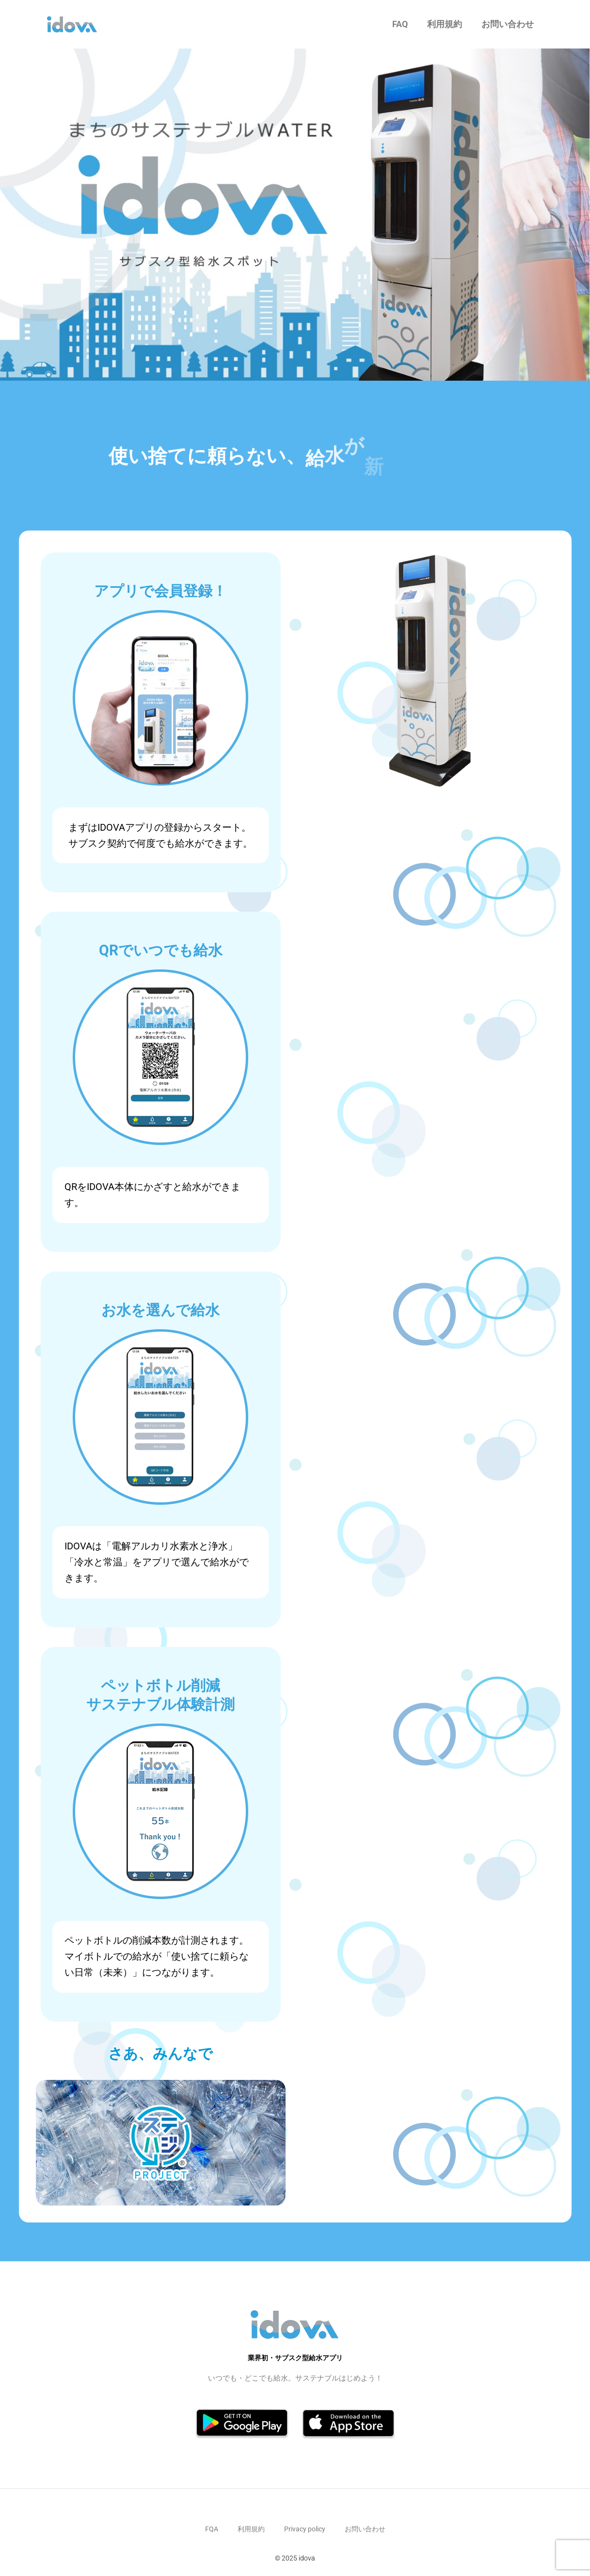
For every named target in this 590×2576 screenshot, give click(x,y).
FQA (211, 2529)
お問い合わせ (507, 24)
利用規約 (444, 24)
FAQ (400, 24)
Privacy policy (304, 2529)
